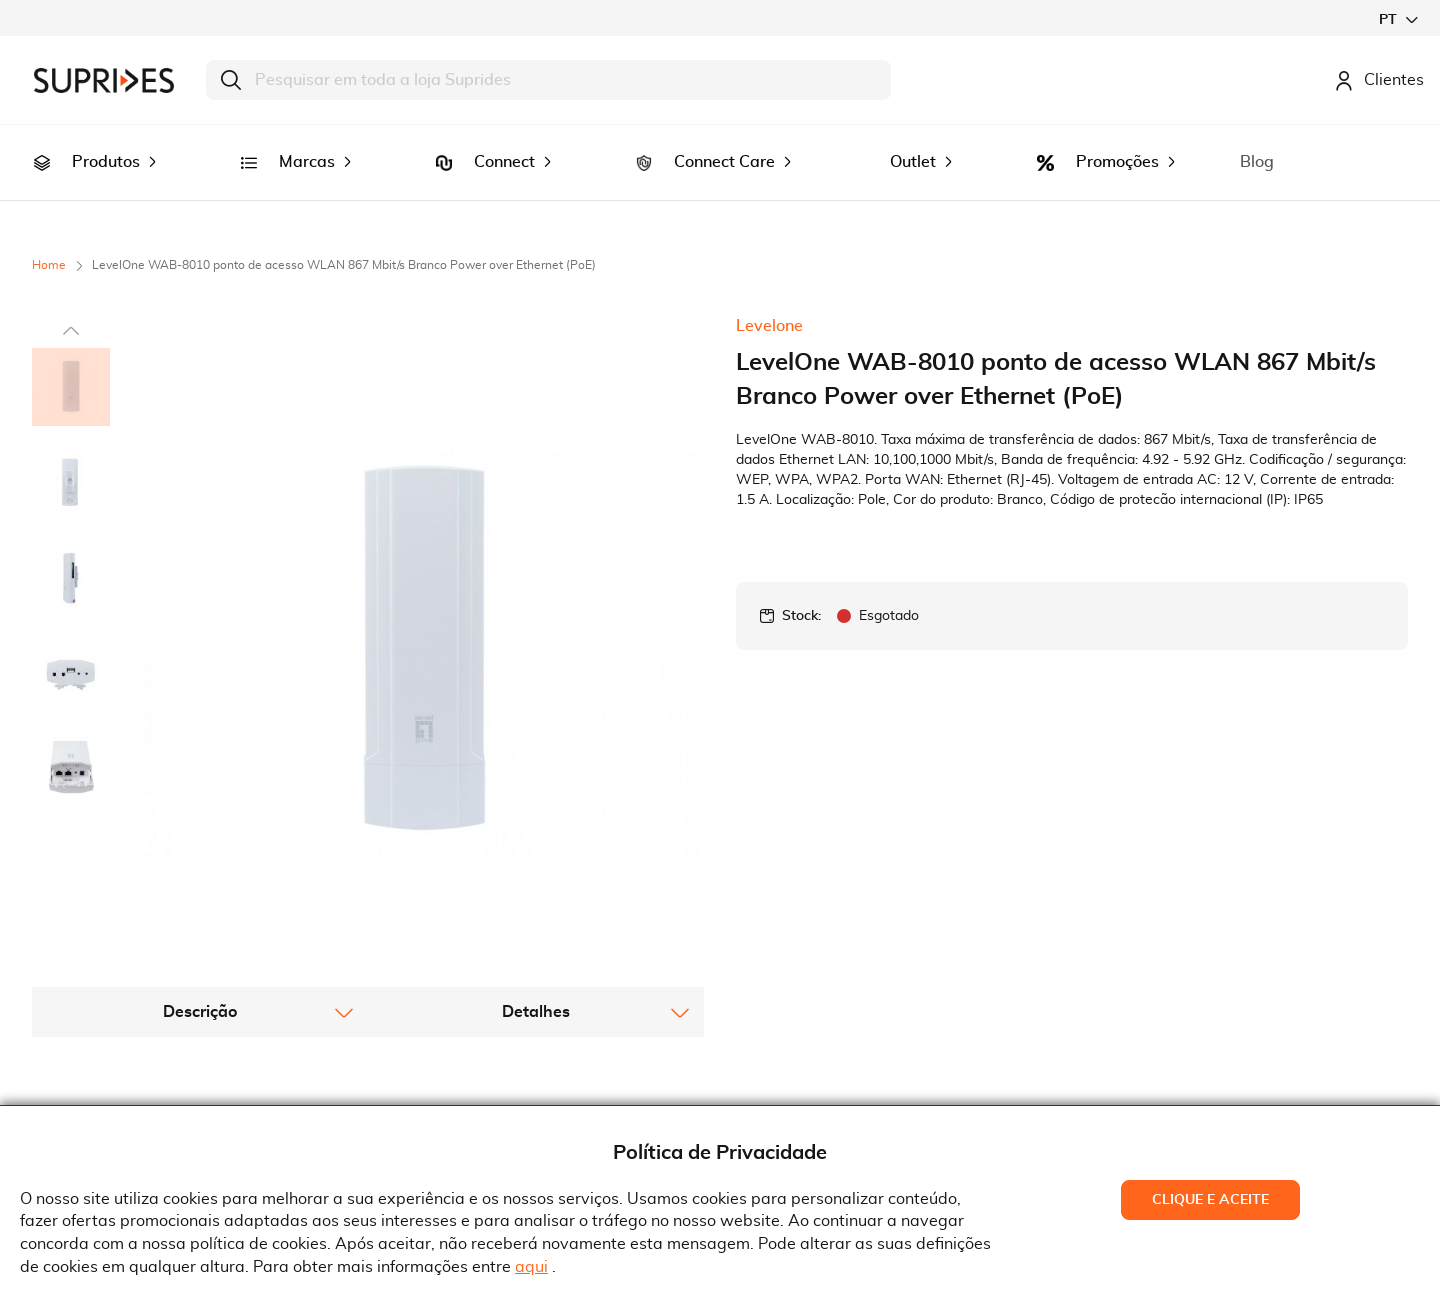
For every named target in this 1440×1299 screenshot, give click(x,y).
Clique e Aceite (1210, 1200)
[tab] (200, 772)
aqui (531, 1267)
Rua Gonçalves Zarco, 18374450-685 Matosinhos (838, 1086)
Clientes (1379, 80)
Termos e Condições (465, 1053)
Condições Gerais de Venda (493, 1083)
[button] (1398, 19)
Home (49, 237)
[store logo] (104, 80)
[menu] (720, 148)
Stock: (801, 588)
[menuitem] (42, 149)
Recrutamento (100, 1083)
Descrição (200, 772)
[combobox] (548, 80)
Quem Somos (96, 1053)
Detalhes (536, 772)
